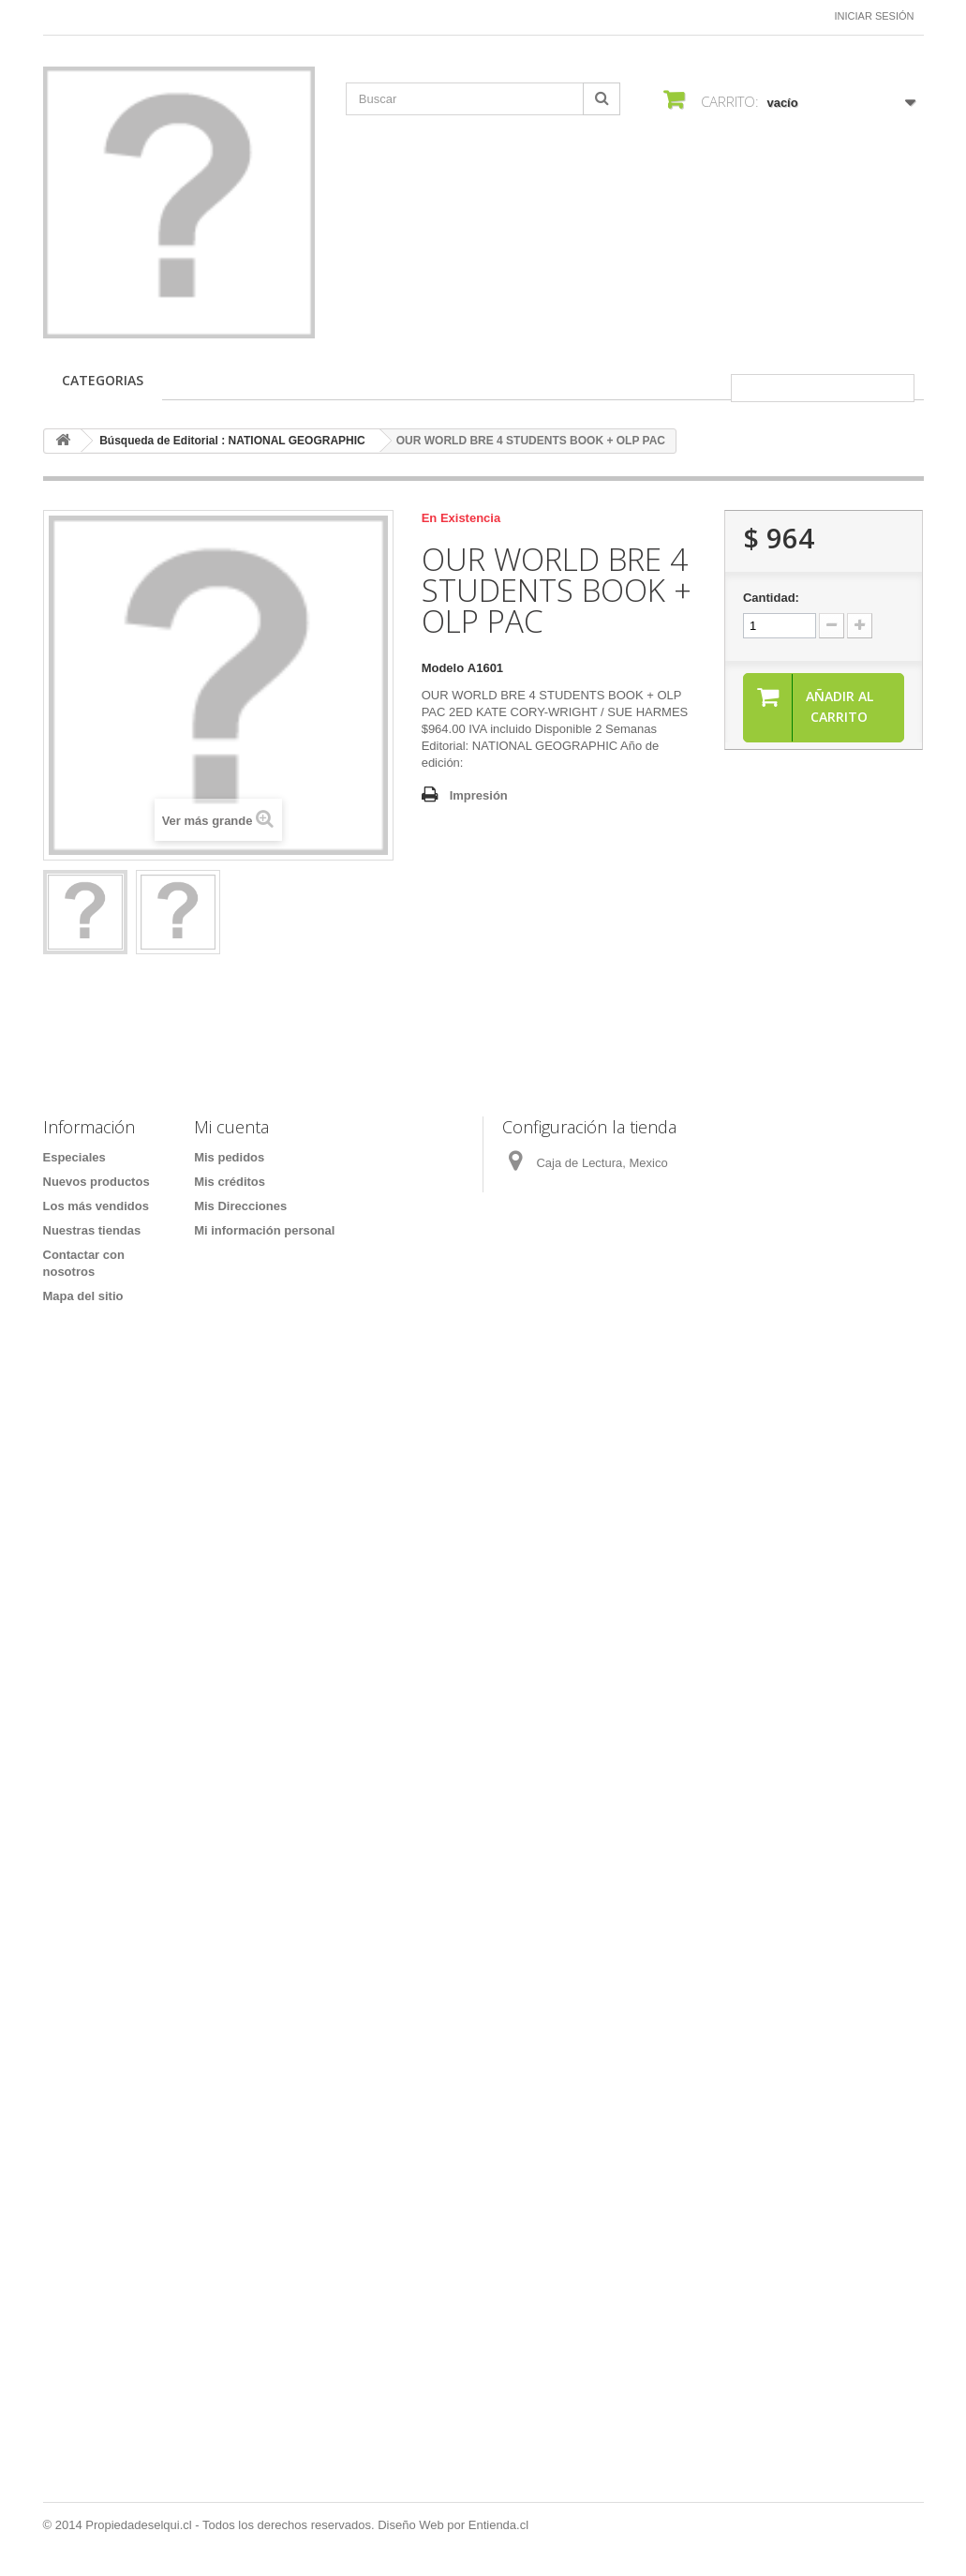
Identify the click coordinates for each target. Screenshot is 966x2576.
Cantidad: (771, 598)
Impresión (479, 795)
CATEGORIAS (102, 380)
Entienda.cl (498, 2525)
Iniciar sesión (874, 16)
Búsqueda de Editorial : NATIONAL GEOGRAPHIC (232, 440)
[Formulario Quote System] (483, 1899)
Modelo (443, 668)
